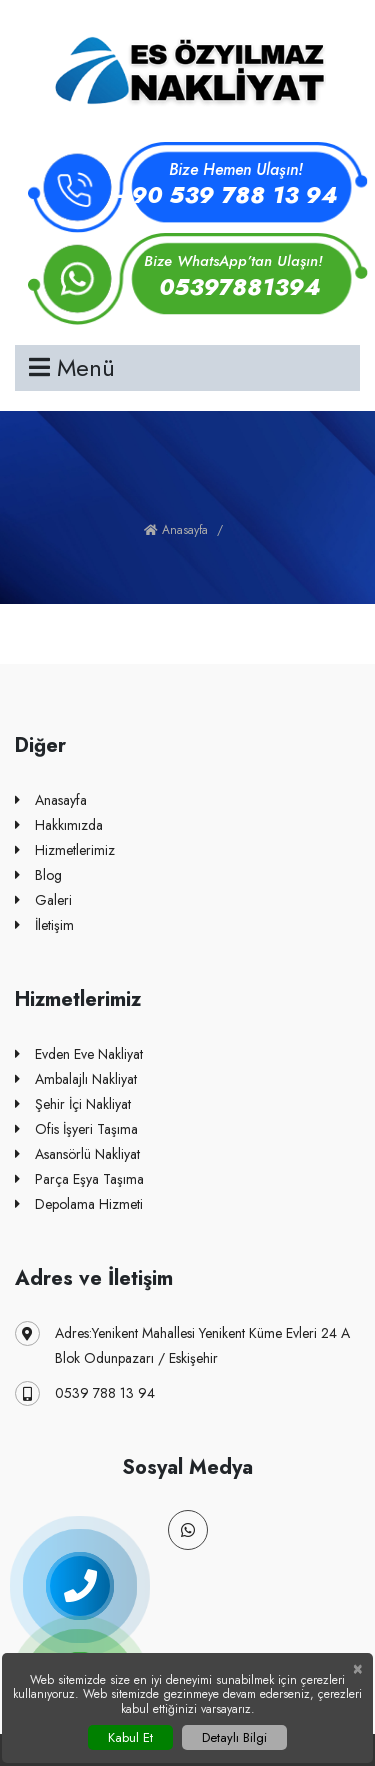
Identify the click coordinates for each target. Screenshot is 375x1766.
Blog (38, 875)
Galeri (43, 900)
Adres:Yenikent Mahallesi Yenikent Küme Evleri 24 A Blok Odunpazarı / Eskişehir (182, 1344)
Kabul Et (130, 1737)
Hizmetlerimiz (65, 850)
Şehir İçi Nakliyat (73, 1104)
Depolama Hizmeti (79, 1204)
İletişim (44, 925)
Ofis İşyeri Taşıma (76, 1129)
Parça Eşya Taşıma (79, 1179)
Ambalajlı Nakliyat (76, 1079)
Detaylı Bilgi (234, 1737)
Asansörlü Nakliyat (77, 1154)
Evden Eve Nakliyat (79, 1054)
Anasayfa (176, 530)
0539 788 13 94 (85, 1393)
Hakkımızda (59, 825)
